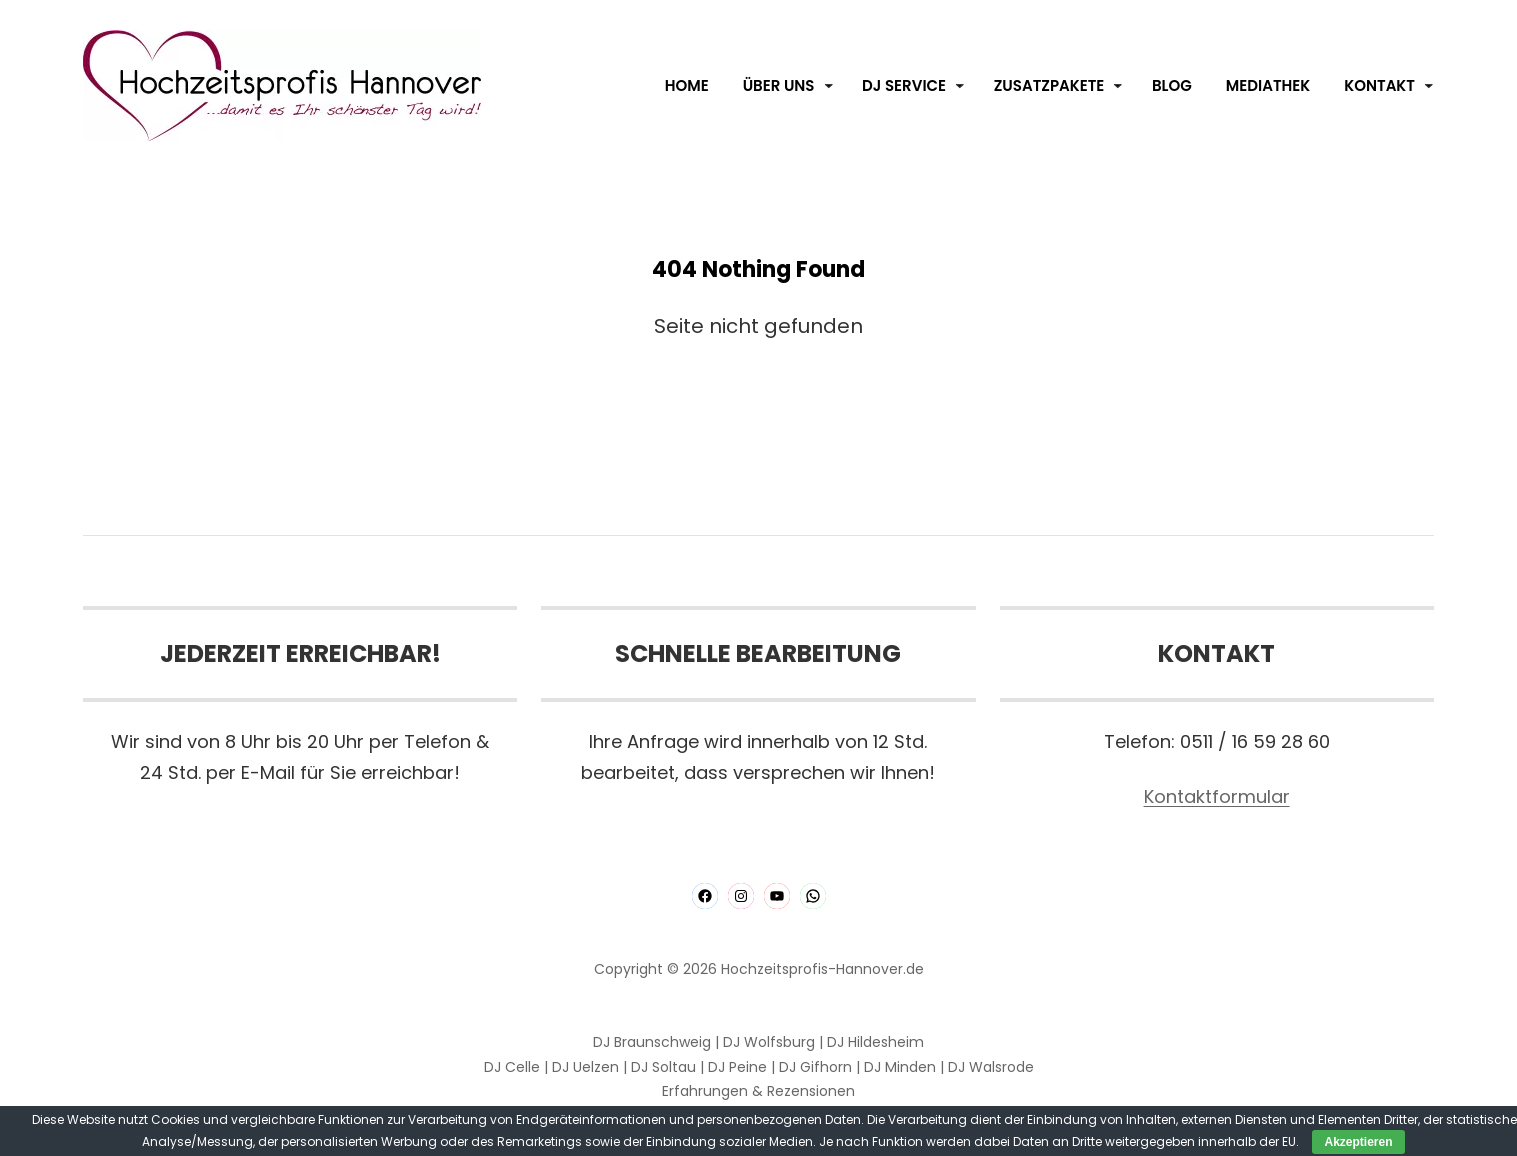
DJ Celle (512, 1067)
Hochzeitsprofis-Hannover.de (822, 969)
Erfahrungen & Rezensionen (758, 1091)
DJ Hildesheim (875, 1042)
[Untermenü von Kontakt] (1429, 86)
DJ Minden (900, 1067)
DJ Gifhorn (815, 1067)
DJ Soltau (663, 1067)
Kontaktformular (1217, 796)
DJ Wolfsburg (769, 1042)
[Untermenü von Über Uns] (829, 86)
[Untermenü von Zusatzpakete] (1118, 86)
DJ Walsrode (991, 1067)
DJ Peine (737, 1067)
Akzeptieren (1358, 1142)
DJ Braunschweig (652, 1042)
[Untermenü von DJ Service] (960, 86)
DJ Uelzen (585, 1067)
